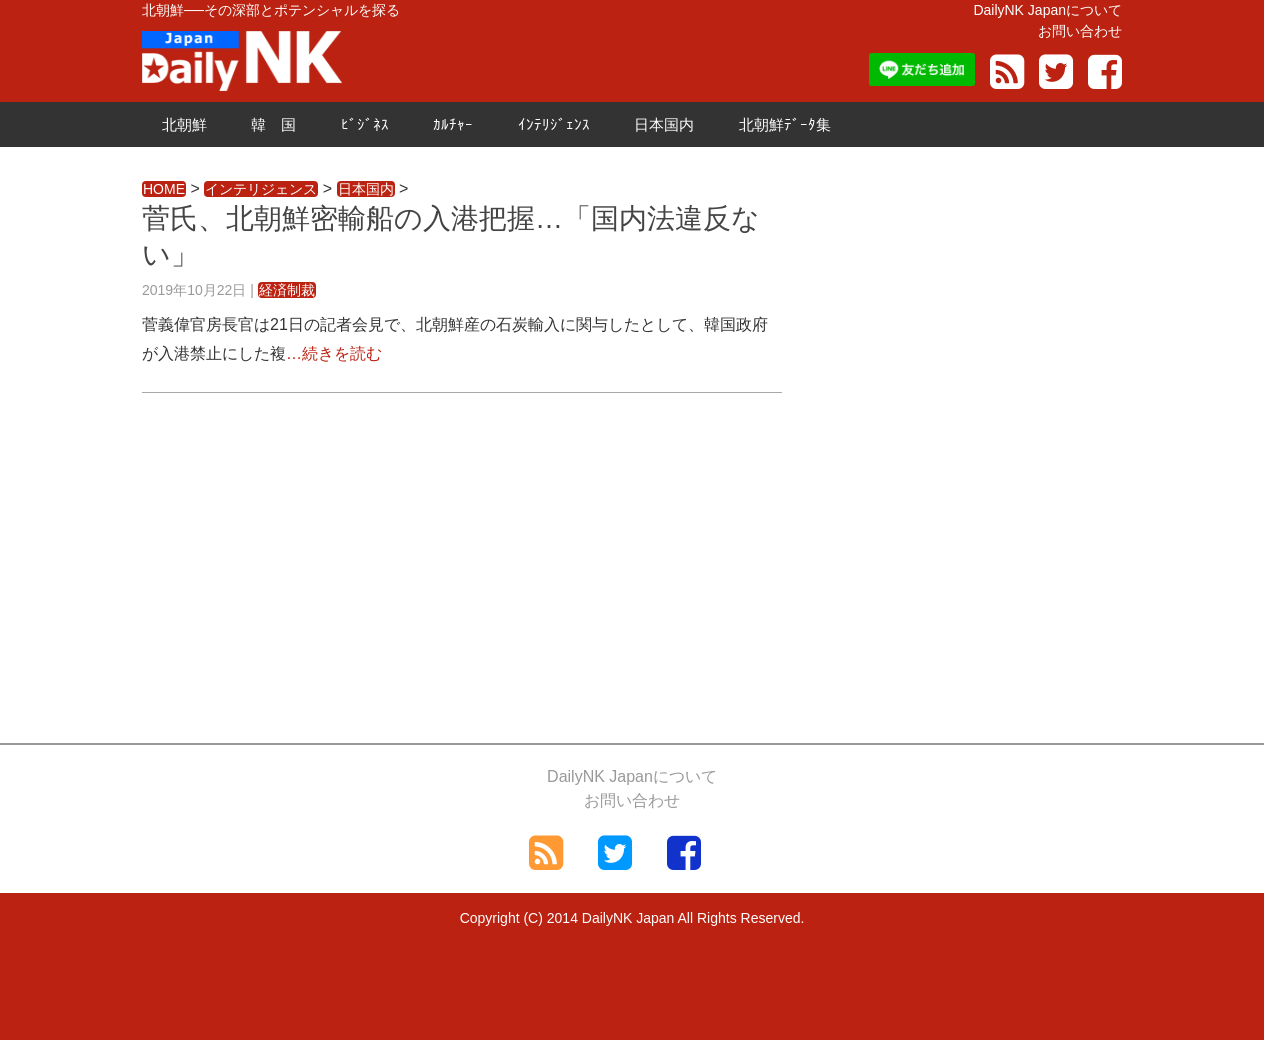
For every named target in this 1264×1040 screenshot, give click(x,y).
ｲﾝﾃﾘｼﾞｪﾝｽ (554, 124)
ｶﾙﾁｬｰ (453, 124)
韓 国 (273, 124)
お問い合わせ (1080, 31)
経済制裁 (287, 290)
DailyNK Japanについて (1047, 10)
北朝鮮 (184, 124)
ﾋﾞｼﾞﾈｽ (365, 124)
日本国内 (664, 124)
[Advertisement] (462, 563)
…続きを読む (334, 353)
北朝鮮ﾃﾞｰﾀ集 (785, 124)
